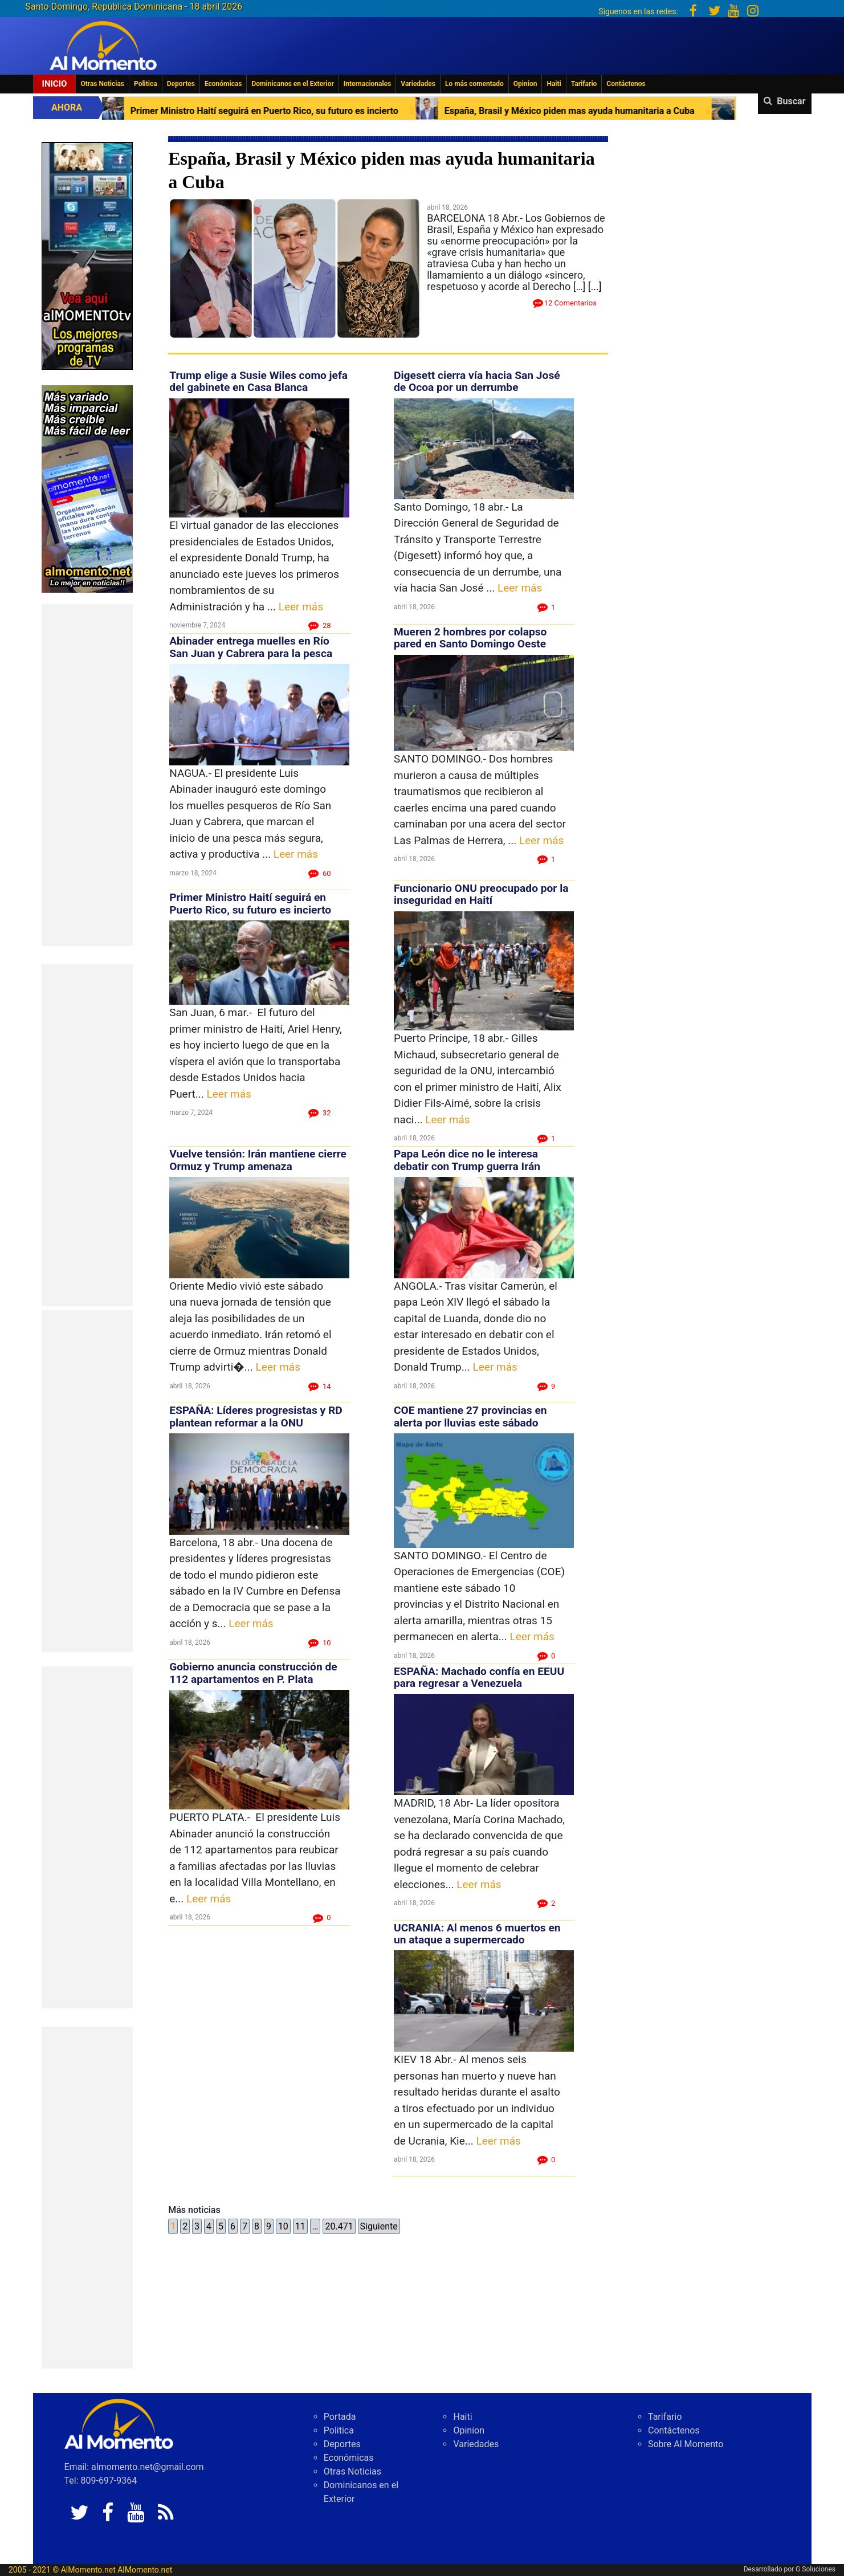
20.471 (339, 2226)
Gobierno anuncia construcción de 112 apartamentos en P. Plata (253, 1672)
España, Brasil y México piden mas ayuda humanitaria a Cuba (578, 110)
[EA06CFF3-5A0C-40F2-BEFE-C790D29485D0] (87, 255)
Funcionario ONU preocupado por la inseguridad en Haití (481, 894)
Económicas (223, 84)
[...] (595, 286)
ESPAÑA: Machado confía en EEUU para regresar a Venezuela (479, 1677)
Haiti (554, 84)
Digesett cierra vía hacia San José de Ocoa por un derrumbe (477, 381)
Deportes (181, 84)
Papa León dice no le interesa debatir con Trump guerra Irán (467, 1159)
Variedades (418, 84)
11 (300, 2226)
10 (283, 2226)
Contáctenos (625, 84)
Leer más (301, 606)
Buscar (791, 101)
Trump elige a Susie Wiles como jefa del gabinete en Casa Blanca (258, 381)
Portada (340, 2416)
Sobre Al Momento (685, 2444)
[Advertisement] (87, 775)
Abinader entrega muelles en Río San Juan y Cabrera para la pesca (250, 646)
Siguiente (379, 2226)
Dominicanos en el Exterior (292, 84)
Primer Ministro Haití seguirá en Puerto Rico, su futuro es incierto (273, 110)
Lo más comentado (474, 84)
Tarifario (584, 84)
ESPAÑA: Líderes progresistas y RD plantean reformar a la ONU (256, 1416)
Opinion (525, 84)
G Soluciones (815, 2569)
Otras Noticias (102, 84)
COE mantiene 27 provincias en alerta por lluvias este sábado (470, 1416)
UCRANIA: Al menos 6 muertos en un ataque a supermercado (477, 1933)
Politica (145, 84)
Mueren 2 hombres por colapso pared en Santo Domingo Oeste (470, 637)
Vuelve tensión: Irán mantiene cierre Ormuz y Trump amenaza (257, 1159)
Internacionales (368, 84)
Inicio (54, 84)
